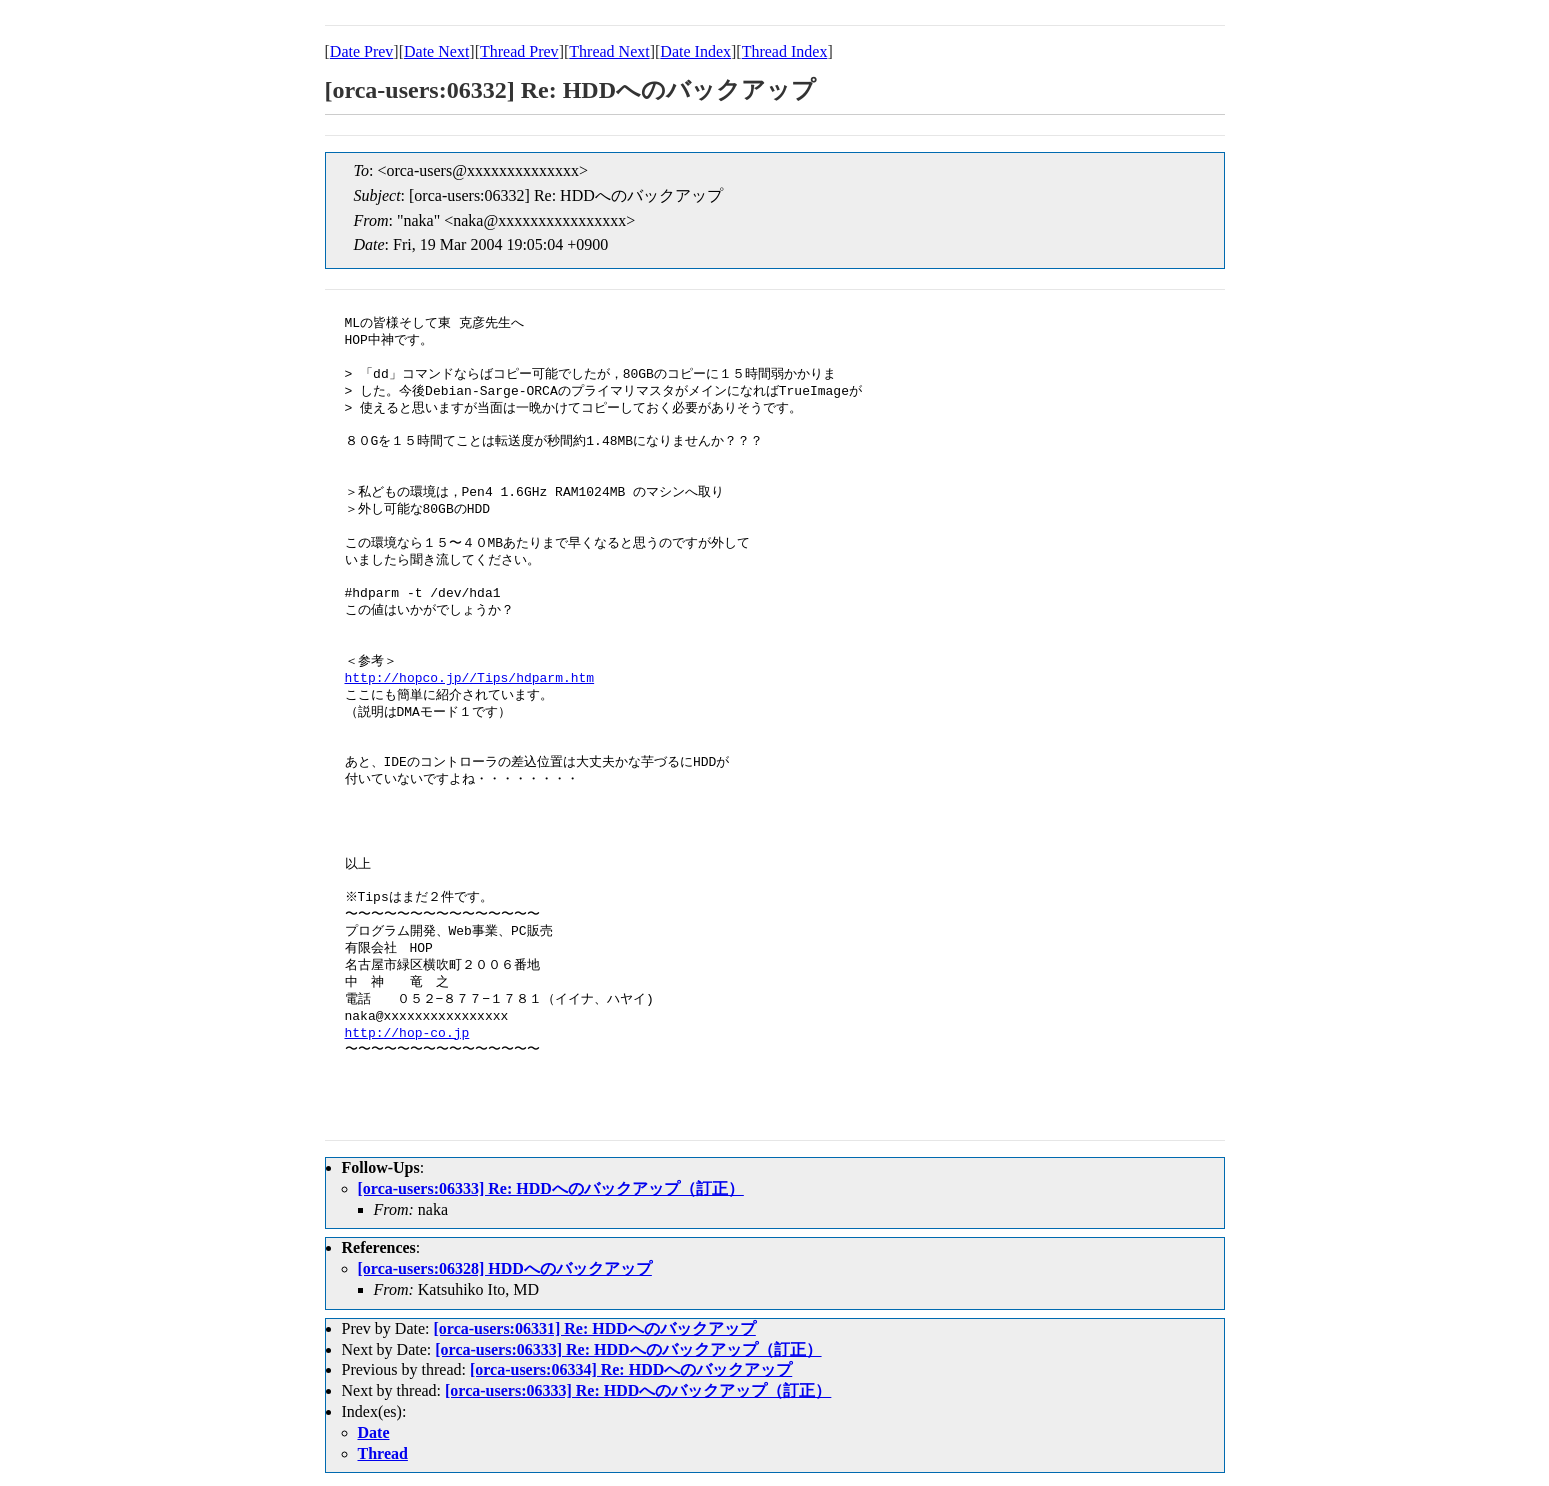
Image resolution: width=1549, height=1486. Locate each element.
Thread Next (609, 51)
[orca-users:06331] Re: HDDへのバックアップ (594, 1328)
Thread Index (785, 51)
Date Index (695, 51)
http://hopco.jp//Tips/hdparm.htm (470, 679)
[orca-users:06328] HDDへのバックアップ (505, 1268)
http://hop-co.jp (407, 1034)
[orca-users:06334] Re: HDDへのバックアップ (631, 1369)
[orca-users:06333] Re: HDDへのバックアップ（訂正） (551, 1188)
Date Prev (362, 51)
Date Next (436, 51)
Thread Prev (519, 51)
